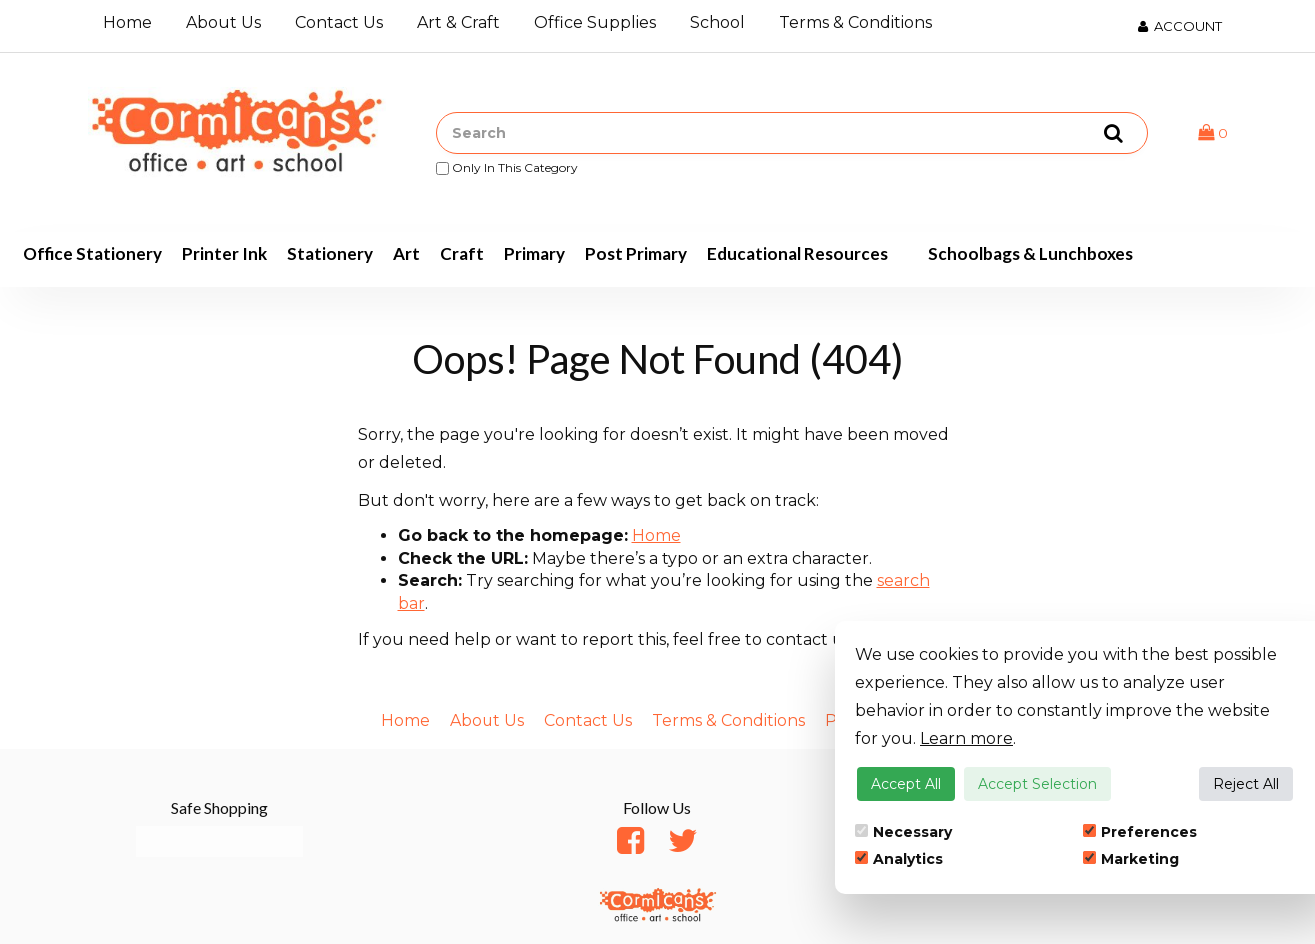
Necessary (903, 832)
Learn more (966, 738)
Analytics (899, 859)
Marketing (1131, 859)
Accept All (906, 784)
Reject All (1246, 784)
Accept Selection (1037, 784)
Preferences (1140, 832)
